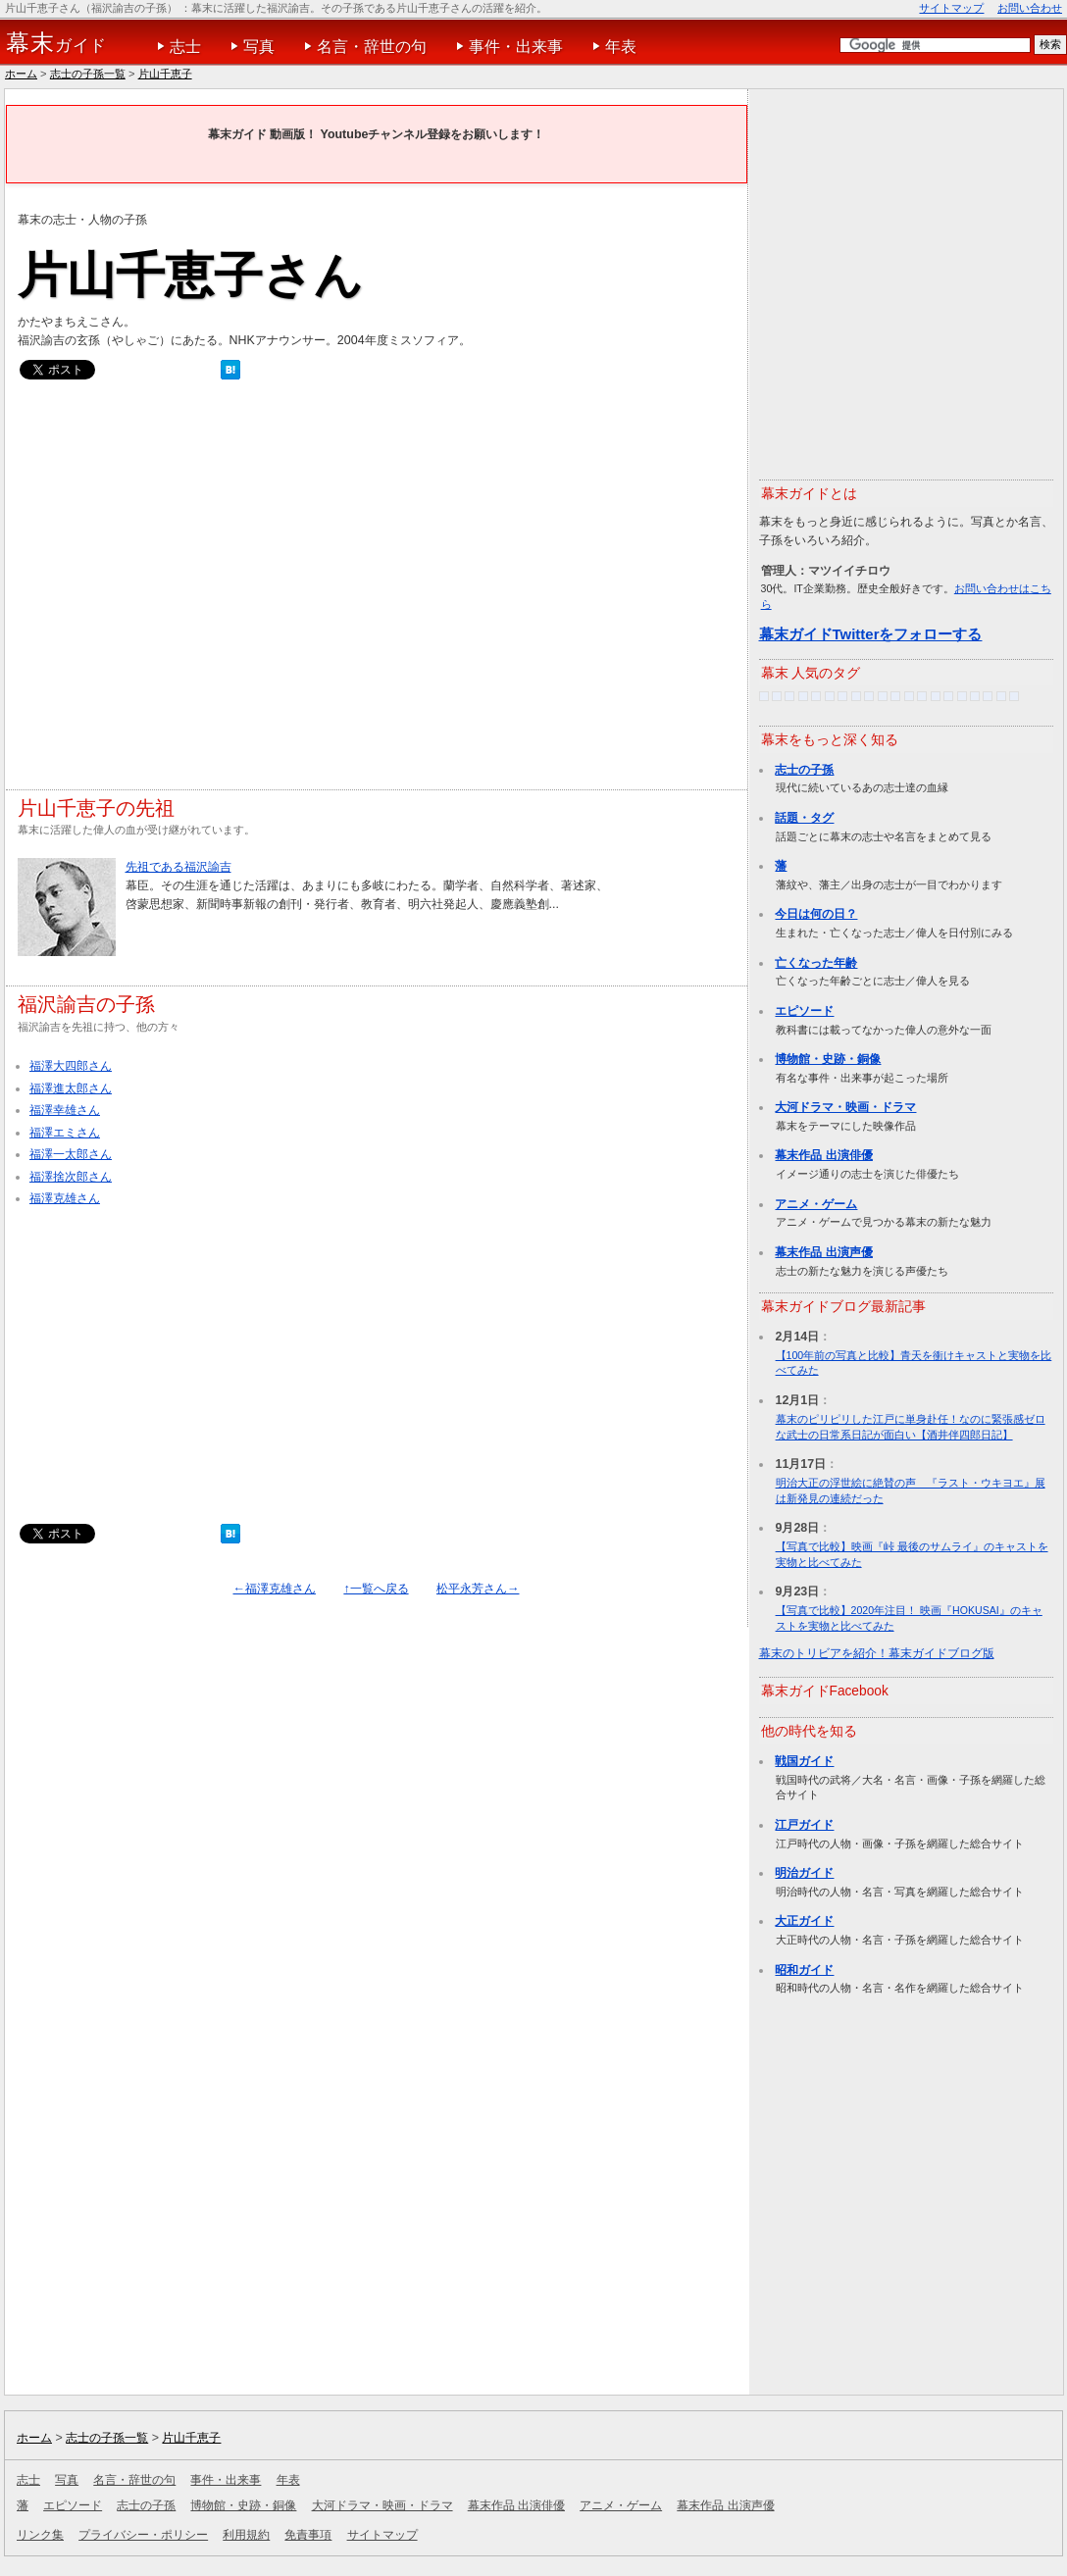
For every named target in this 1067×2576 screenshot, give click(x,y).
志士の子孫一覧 (88, 73)
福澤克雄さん (64, 1198)
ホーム (21, 73)
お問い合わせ (1029, 8)
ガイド (56, 43)
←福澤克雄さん (274, 1588)
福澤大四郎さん (70, 1066)
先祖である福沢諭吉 (178, 867)
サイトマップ (951, 8)
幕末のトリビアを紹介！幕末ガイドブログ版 (876, 1653)
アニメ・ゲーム (816, 1204)
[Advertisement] (188, 590)
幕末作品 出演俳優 (823, 1155)
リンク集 (40, 2535)
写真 (259, 46)
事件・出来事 (516, 46)
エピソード (804, 1011)
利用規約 (246, 2535)
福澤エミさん (64, 1132)
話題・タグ (804, 818)
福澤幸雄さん (64, 1110)
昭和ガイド (804, 1970)
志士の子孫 (804, 770)
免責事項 (307, 2535)
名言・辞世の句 (372, 46)
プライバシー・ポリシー (143, 2535)
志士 (185, 46)
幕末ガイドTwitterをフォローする (871, 634)
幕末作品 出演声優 (823, 1252)
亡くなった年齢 (816, 963)
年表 (620, 46)
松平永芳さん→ (477, 1588)
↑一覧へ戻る (375, 1588)
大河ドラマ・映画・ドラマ (845, 1107)
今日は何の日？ (816, 914)
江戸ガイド (804, 1825)
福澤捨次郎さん (70, 1177)
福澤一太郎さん (70, 1154)
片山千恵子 (165, 73)
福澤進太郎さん (70, 1088)
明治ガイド (804, 1873)
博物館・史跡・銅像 (828, 1059)
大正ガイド (804, 1921)
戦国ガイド (804, 1761)
